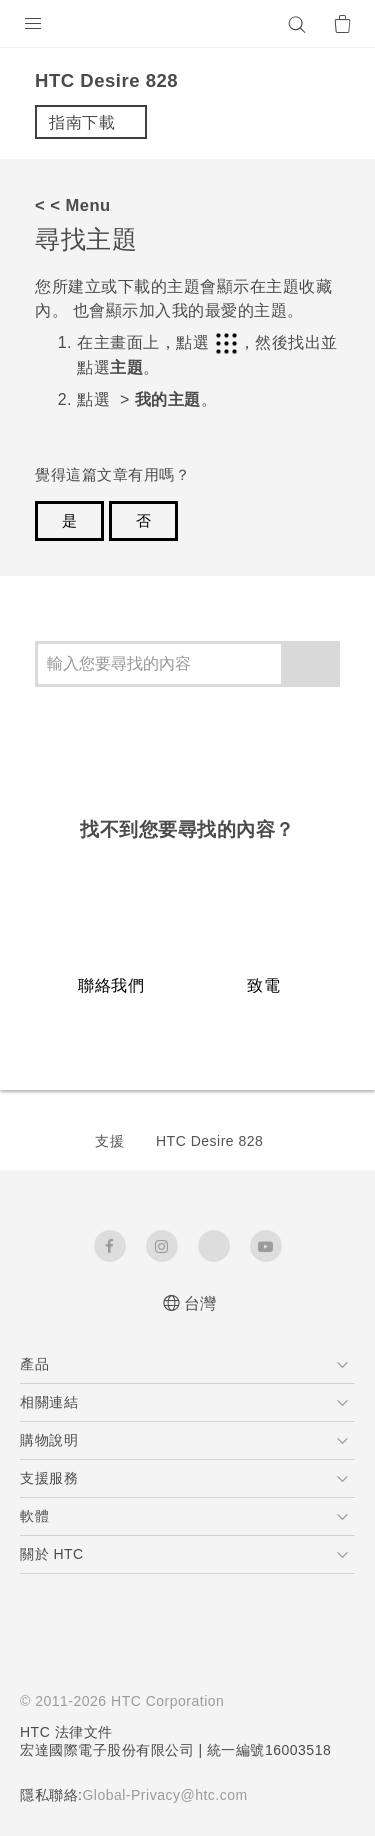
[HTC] (188, 24)
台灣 (200, 1303)
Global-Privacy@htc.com (164, 1795)
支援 (109, 1141)
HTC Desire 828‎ (209, 1141)
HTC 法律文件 (66, 1732)
